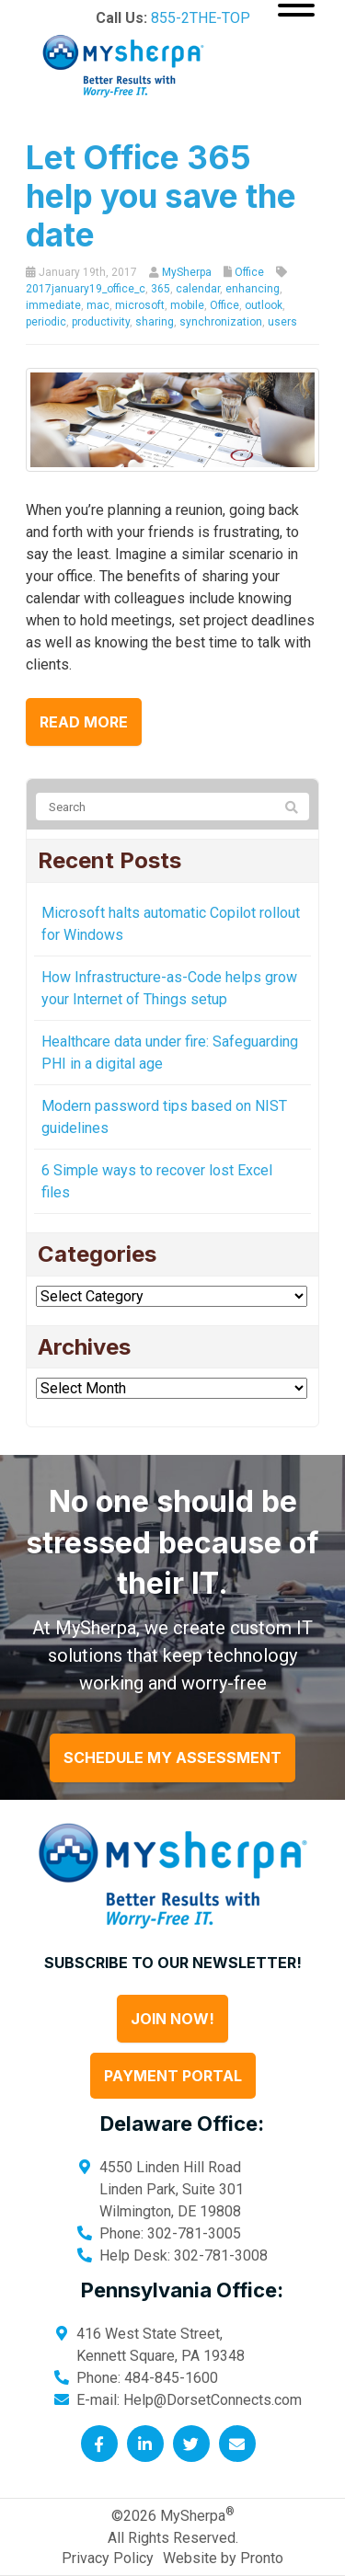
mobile (187, 305)
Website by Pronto (223, 2558)
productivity (101, 321)
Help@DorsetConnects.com (212, 2400)
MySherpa (187, 272)
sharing (154, 321)
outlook (263, 305)
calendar (198, 288)
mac (97, 305)
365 (160, 288)
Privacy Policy (108, 2558)
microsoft (140, 305)
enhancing (252, 288)
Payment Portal (173, 2076)
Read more (84, 722)
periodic (46, 321)
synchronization (220, 321)
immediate (53, 305)
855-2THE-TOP (200, 18)
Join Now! (172, 2018)
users (282, 321)
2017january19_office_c (85, 288)
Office (249, 272)
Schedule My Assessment (172, 1757)
